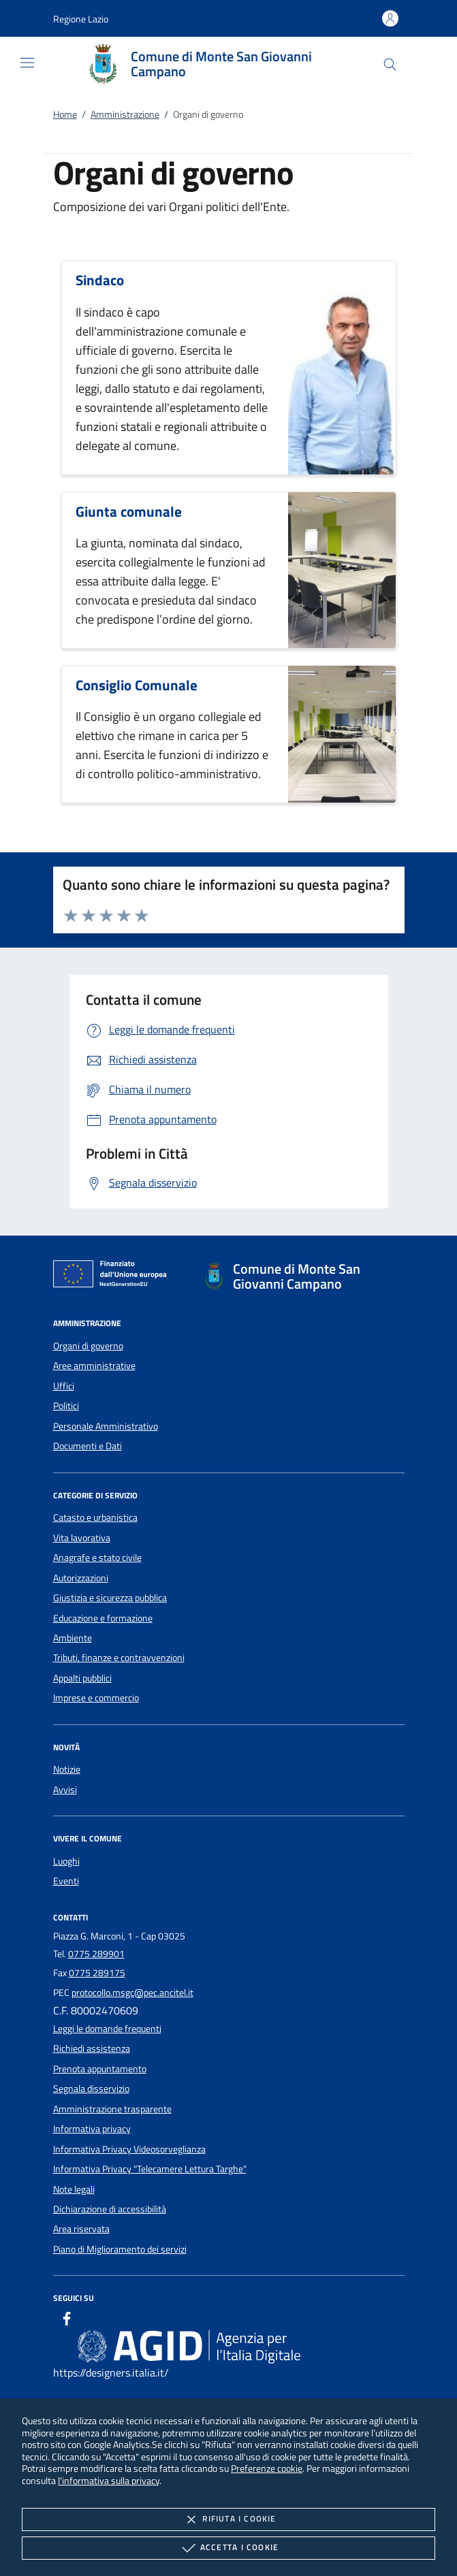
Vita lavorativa (81, 1537)
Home (65, 114)
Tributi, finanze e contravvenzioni (119, 1657)
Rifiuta (228, 2519)
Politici (66, 1405)
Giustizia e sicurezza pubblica (110, 1597)
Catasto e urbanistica (95, 1517)
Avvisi (65, 1789)
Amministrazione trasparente (112, 2109)
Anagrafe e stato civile (97, 1557)
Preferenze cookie (266, 2468)
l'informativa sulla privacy (108, 2480)
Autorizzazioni (80, 1578)
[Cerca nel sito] (390, 64)
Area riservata (81, 2228)
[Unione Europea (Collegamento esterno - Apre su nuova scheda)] (113, 1276)
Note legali (74, 2189)
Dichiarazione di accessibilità (109, 2209)
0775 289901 (96, 1953)
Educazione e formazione (103, 1618)
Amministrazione (125, 114)
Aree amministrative (94, 1365)
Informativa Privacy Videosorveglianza (129, 2149)
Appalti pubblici (82, 1678)
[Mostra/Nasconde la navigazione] (27, 62)
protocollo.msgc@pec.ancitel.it (132, 1992)
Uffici (63, 1386)
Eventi (66, 1880)
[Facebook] (66, 2321)
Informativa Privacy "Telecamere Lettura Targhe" (150, 2168)
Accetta (228, 2548)
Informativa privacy (92, 2128)
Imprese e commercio (96, 1697)
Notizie (66, 1769)
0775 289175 (97, 1972)
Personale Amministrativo (105, 1426)
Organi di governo (88, 1345)
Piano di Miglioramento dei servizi (120, 2249)
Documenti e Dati (87, 1445)
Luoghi (66, 1861)
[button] (80, 18)
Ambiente (72, 1637)
